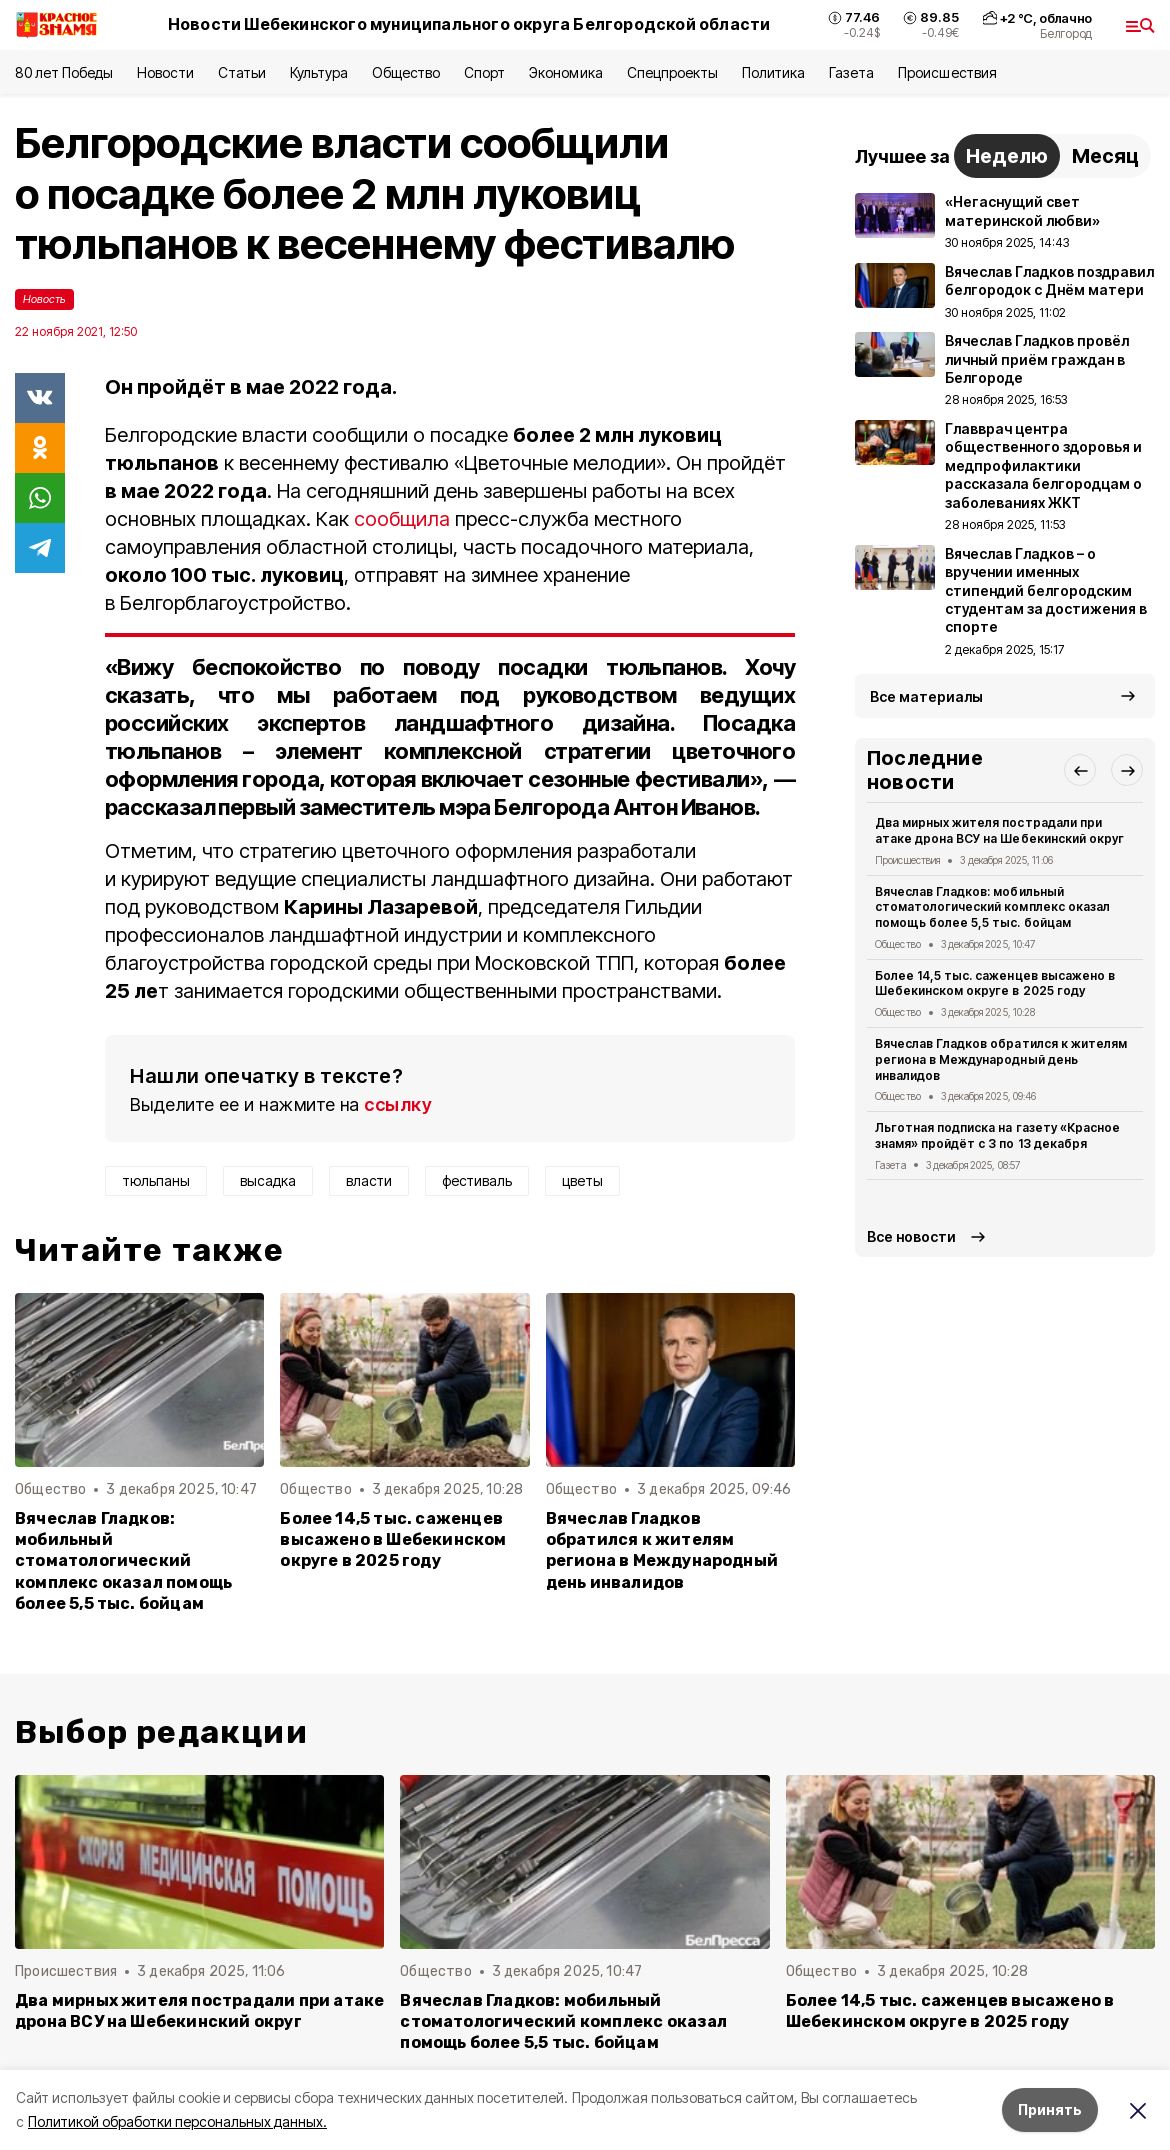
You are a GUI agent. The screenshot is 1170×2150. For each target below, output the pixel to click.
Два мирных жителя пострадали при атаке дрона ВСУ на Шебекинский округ (999, 830)
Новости (165, 72)
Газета (851, 72)
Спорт (484, 72)
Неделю (1007, 156)
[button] (1080, 770)
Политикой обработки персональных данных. (177, 2121)
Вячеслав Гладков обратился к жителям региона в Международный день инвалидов (662, 1550)
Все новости (911, 1236)
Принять (1050, 2109)
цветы (582, 1180)
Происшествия (947, 72)
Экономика (565, 72)
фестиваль (477, 1180)
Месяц (1105, 156)
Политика (773, 72)
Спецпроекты (672, 72)
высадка (268, 1180)
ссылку (398, 1104)
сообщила (402, 519)
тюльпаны (156, 1180)
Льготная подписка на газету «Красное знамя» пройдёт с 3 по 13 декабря (997, 1135)
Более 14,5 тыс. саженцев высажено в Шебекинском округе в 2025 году (393, 1539)
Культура (319, 72)
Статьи (242, 72)
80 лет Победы (64, 72)
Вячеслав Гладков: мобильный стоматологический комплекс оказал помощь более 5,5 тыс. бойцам (123, 1560)
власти (369, 1180)
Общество (406, 72)
